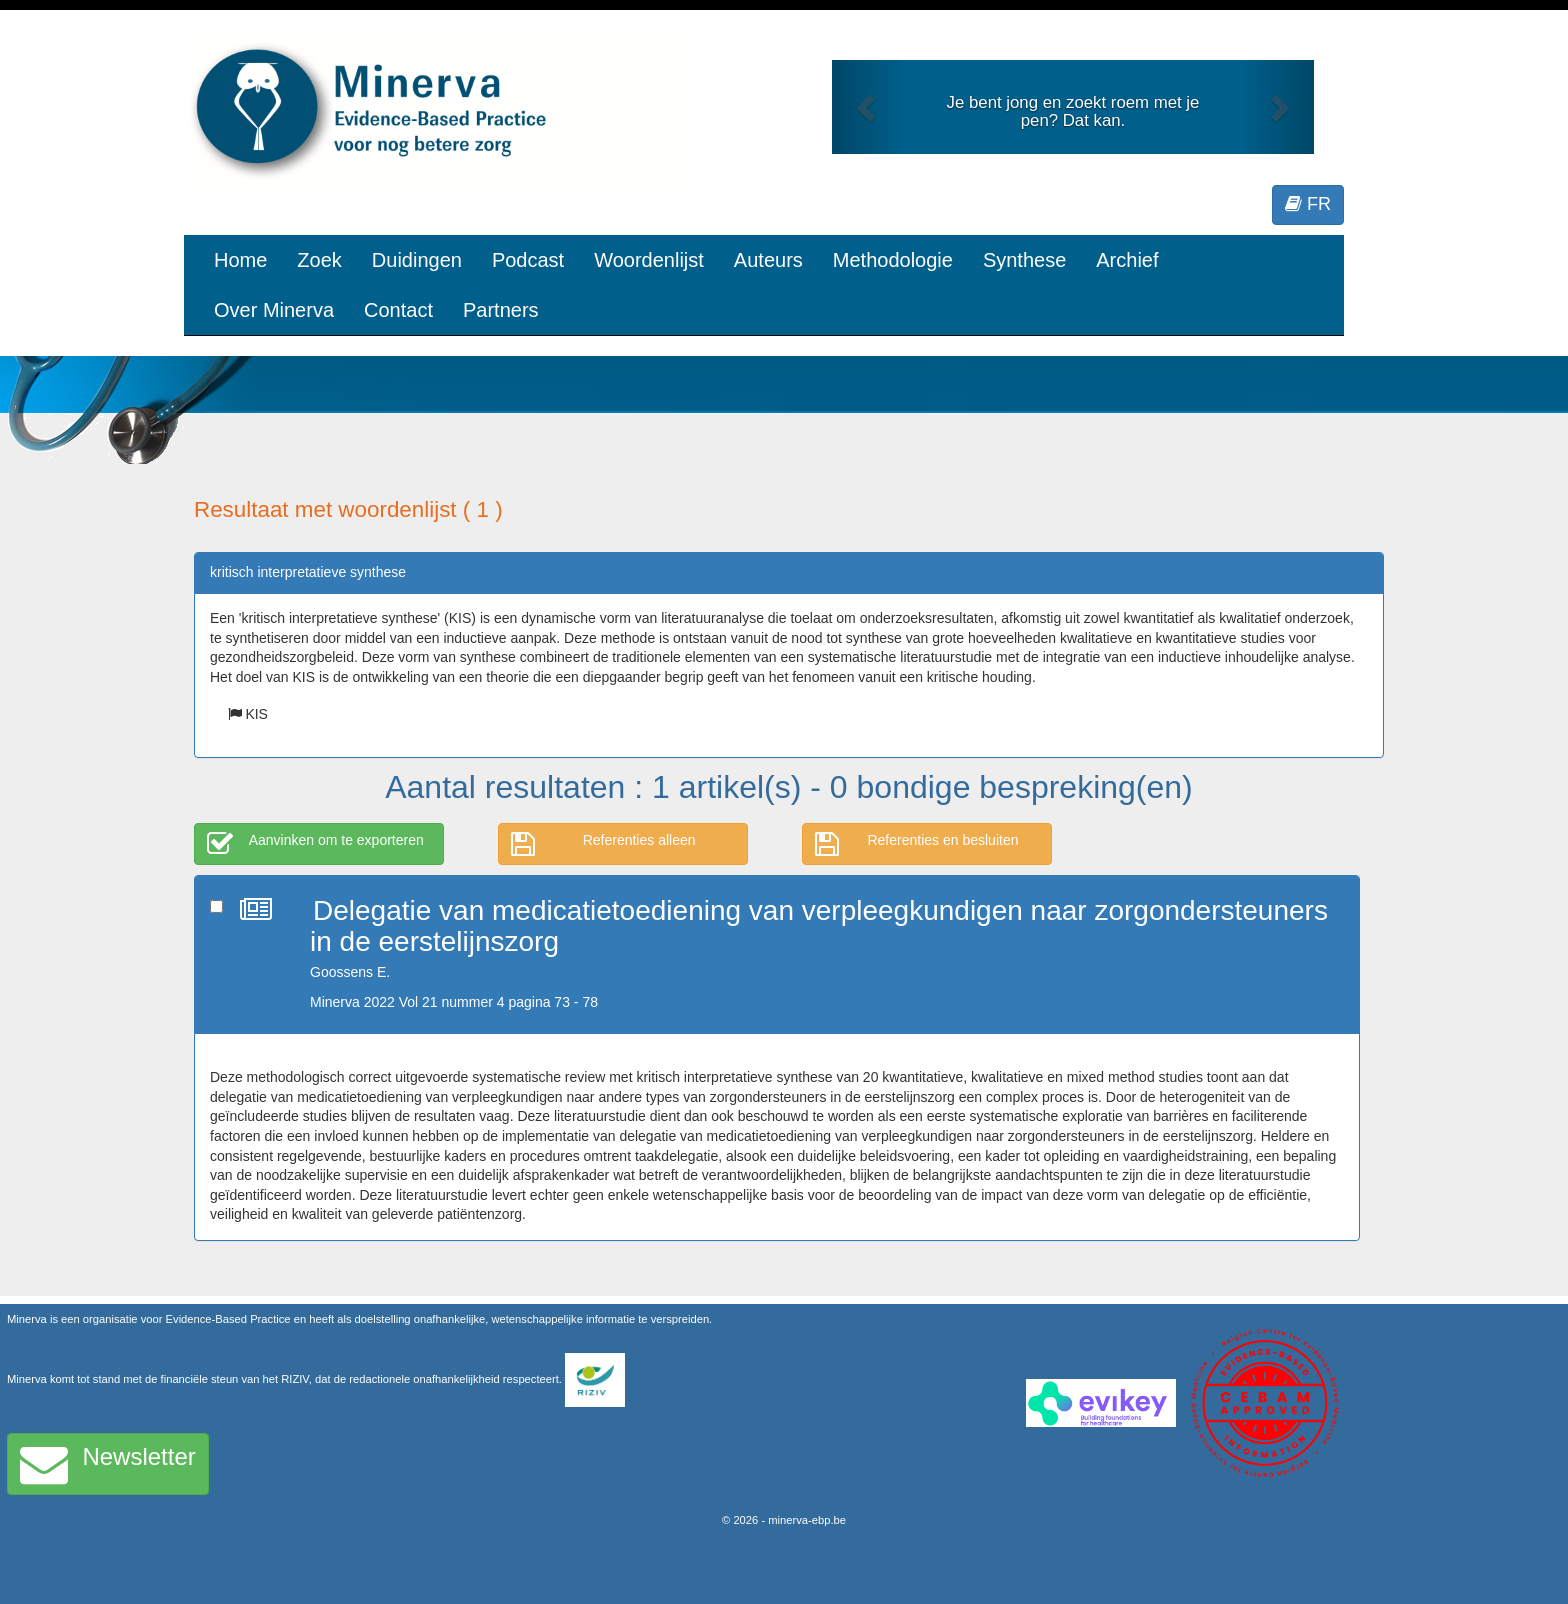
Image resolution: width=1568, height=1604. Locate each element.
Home (240, 260)
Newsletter (108, 1464)
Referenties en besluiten (917, 844)
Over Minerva (274, 310)
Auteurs (768, 260)
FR (1308, 204)
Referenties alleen (603, 844)
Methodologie (893, 260)
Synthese (1024, 260)
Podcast (528, 260)
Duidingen (417, 260)
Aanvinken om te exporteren (315, 844)
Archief (1127, 260)
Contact (398, 310)
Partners (501, 310)
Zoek (319, 260)
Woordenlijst (649, 260)
